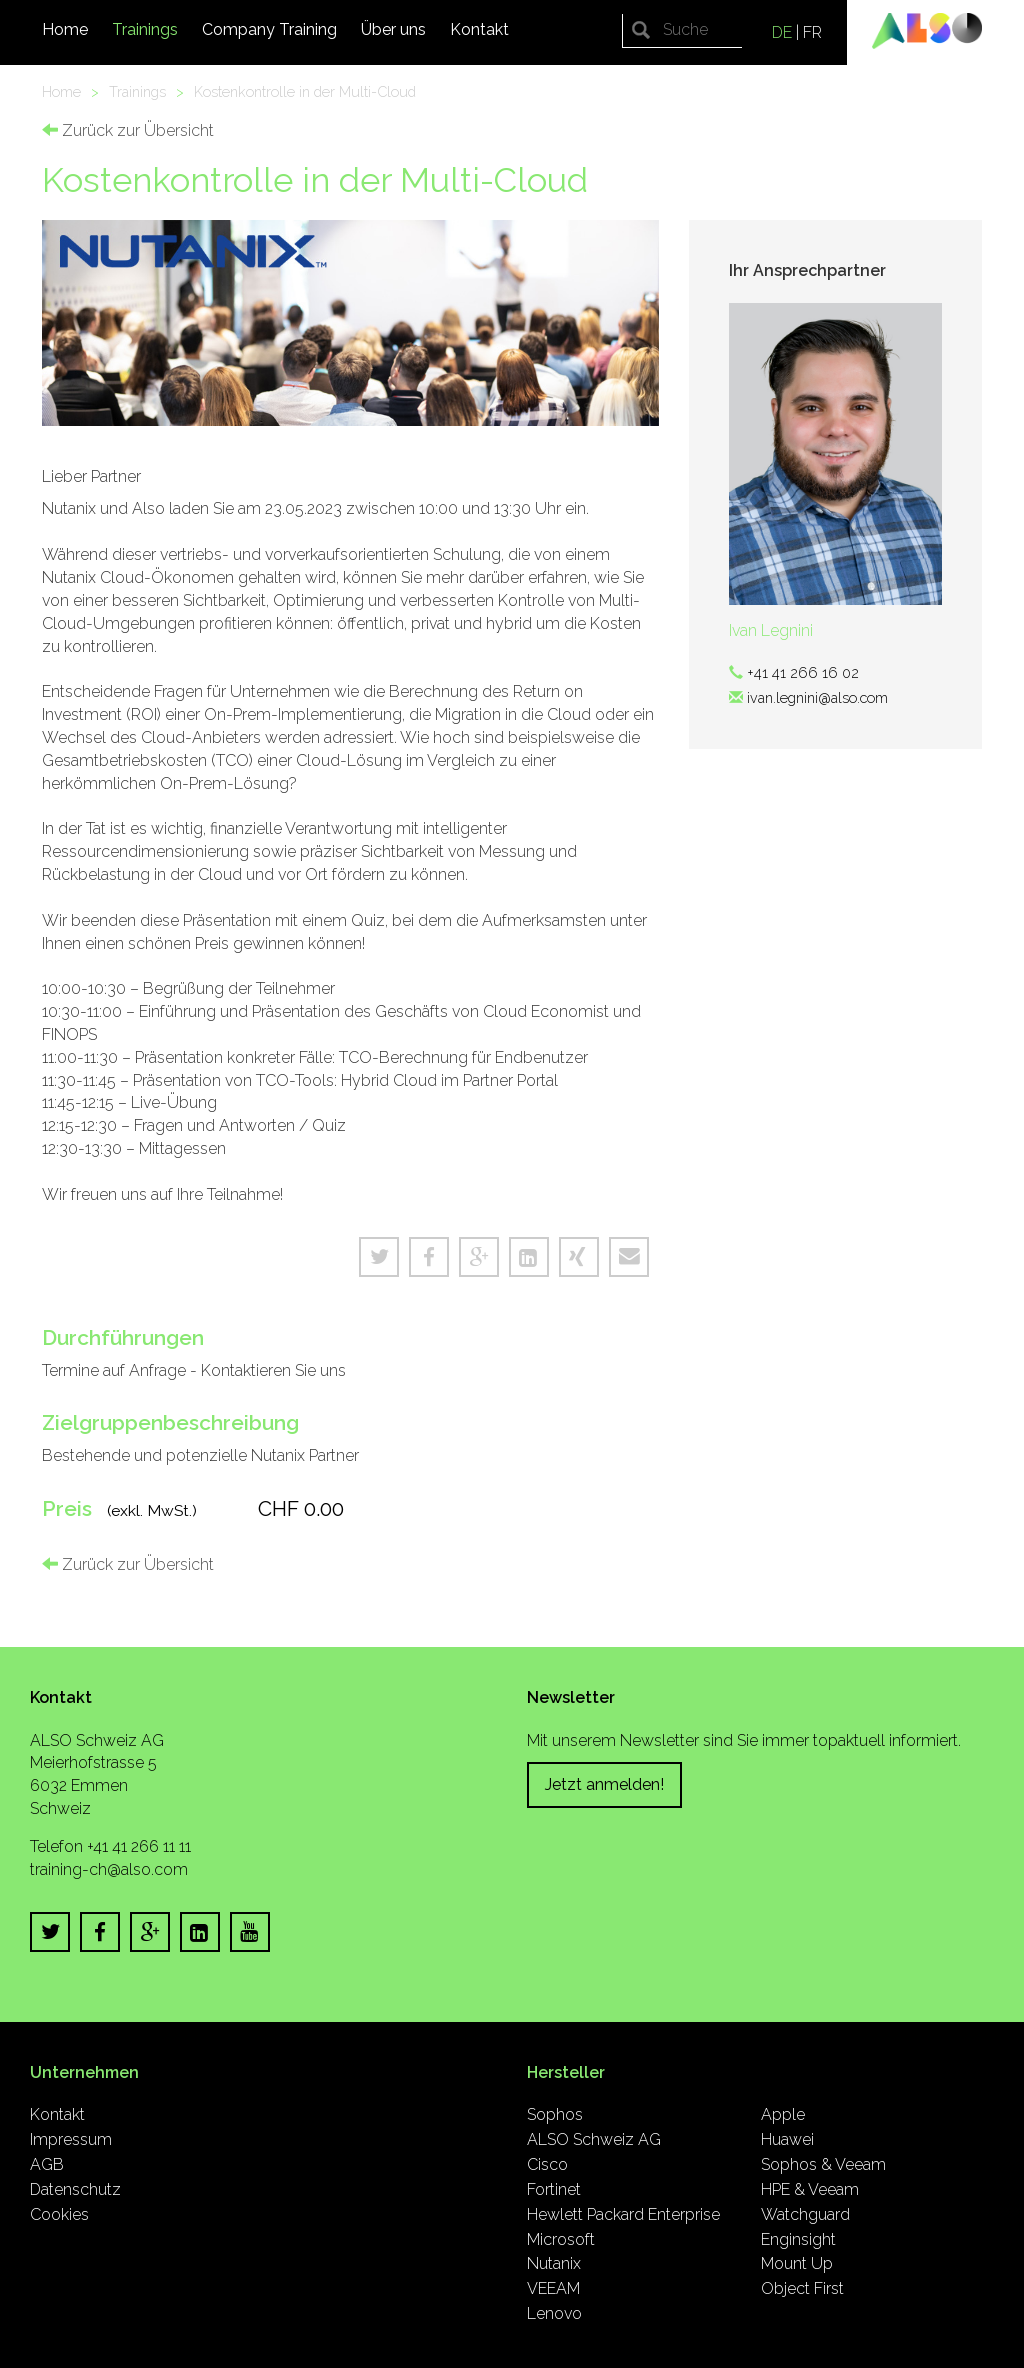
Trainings (145, 29)
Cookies (59, 2214)
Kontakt (479, 29)
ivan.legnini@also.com (817, 697)
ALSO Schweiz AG (594, 2139)
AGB (47, 2164)
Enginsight (798, 2239)
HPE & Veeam (810, 2189)
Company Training (269, 29)
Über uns (393, 29)
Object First (802, 2288)
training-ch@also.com (109, 1869)
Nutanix (554, 2263)
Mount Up (797, 2263)
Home (65, 29)
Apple (783, 2114)
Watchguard (805, 2214)
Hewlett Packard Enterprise (623, 2214)
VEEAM (553, 2288)
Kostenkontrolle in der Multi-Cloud (305, 91)
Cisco (547, 2164)
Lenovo (554, 2313)
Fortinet (554, 2189)
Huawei (787, 2139)
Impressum (71, 2139)
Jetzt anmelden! (604, 1784)
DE (782, 32)
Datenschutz (75, 2189)
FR (812, 32)
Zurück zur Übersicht (128, 130)
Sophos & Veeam (823, 2164)
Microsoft (561, 2239)
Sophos (555, 2114)
